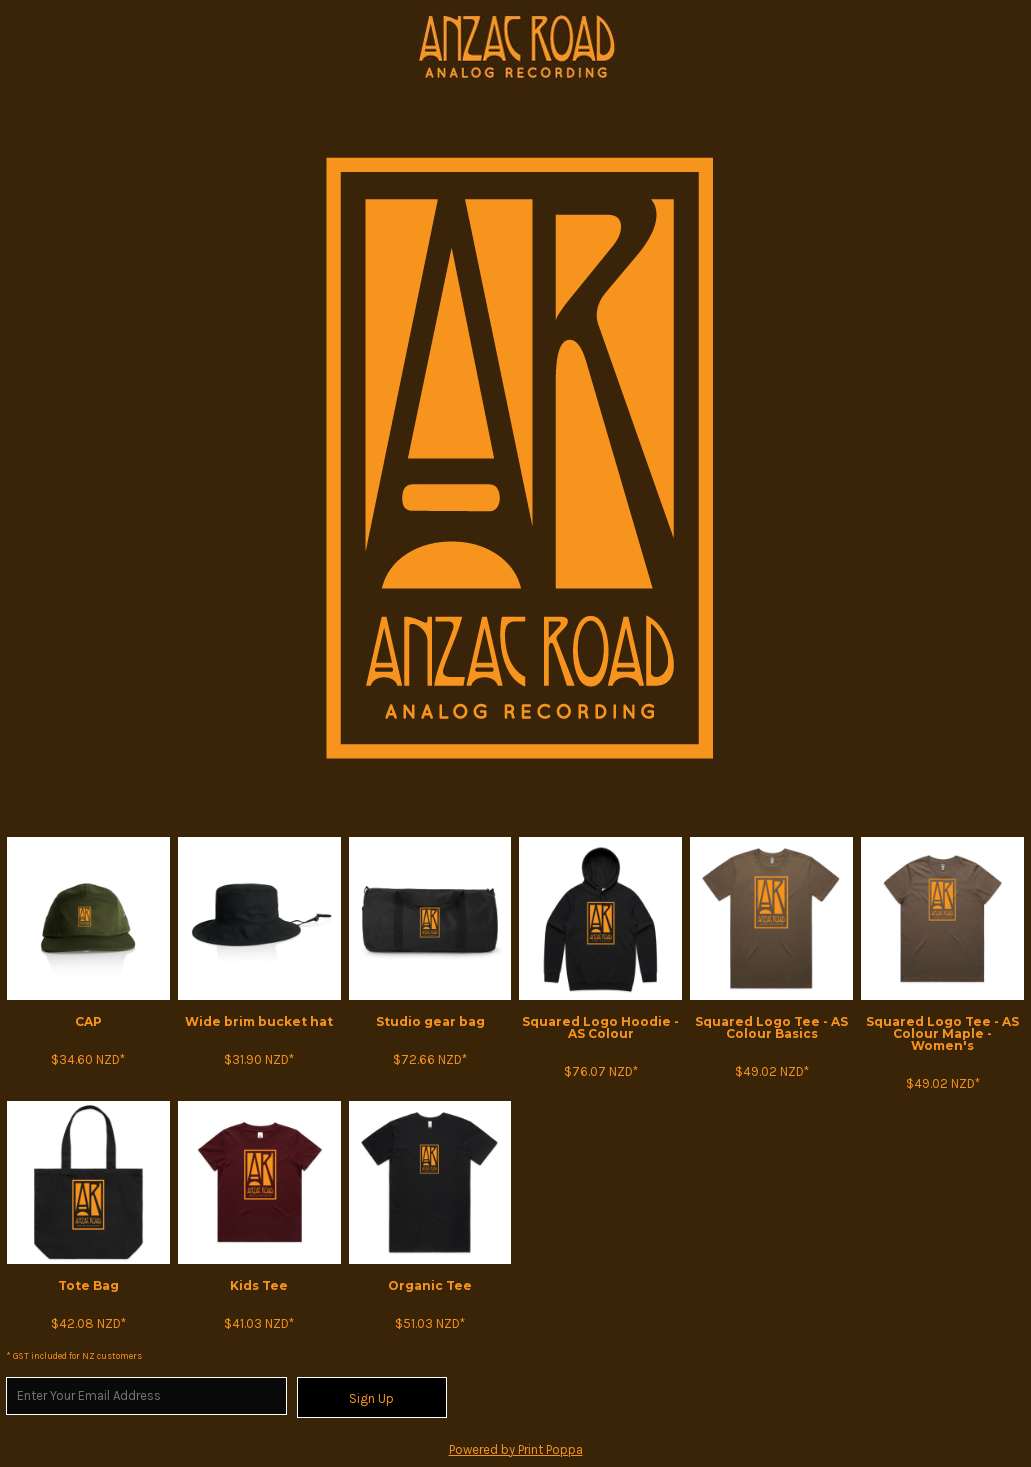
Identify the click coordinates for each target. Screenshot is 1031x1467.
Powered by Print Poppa (516, 1449)
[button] (116, 25)
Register (874, 25)
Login (803, 25)
